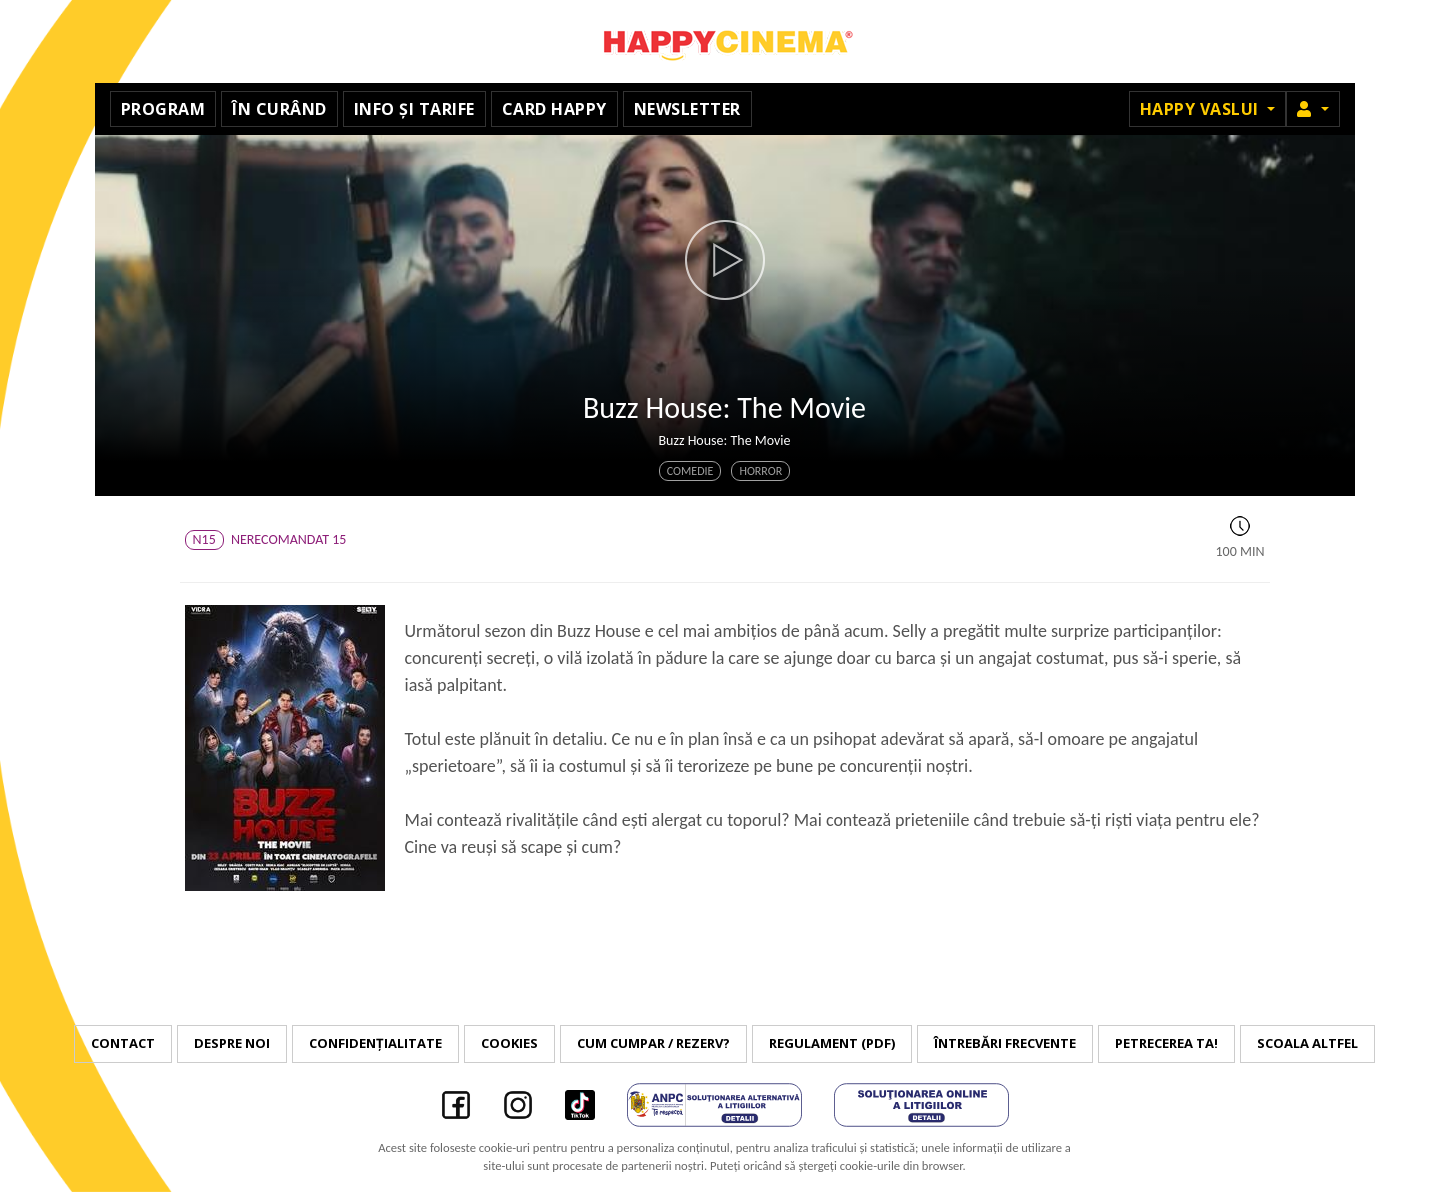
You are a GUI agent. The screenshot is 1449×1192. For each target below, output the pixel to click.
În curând (279, 109)
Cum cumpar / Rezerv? (653, 1043)
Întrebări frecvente (1005, 1043)
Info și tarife (414, 109)
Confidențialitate (375, 1043)
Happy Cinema (725, 41)
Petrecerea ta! (1166, 1043)
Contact (123, 1043)
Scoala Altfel (1307, 1043)
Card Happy (554, 109)
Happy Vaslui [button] (1202, 109)
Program (163, 109)
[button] (1312, 109)
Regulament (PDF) (832, 1043)
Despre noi (232, 1043)
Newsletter (687, 109)
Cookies (509, 1043)
